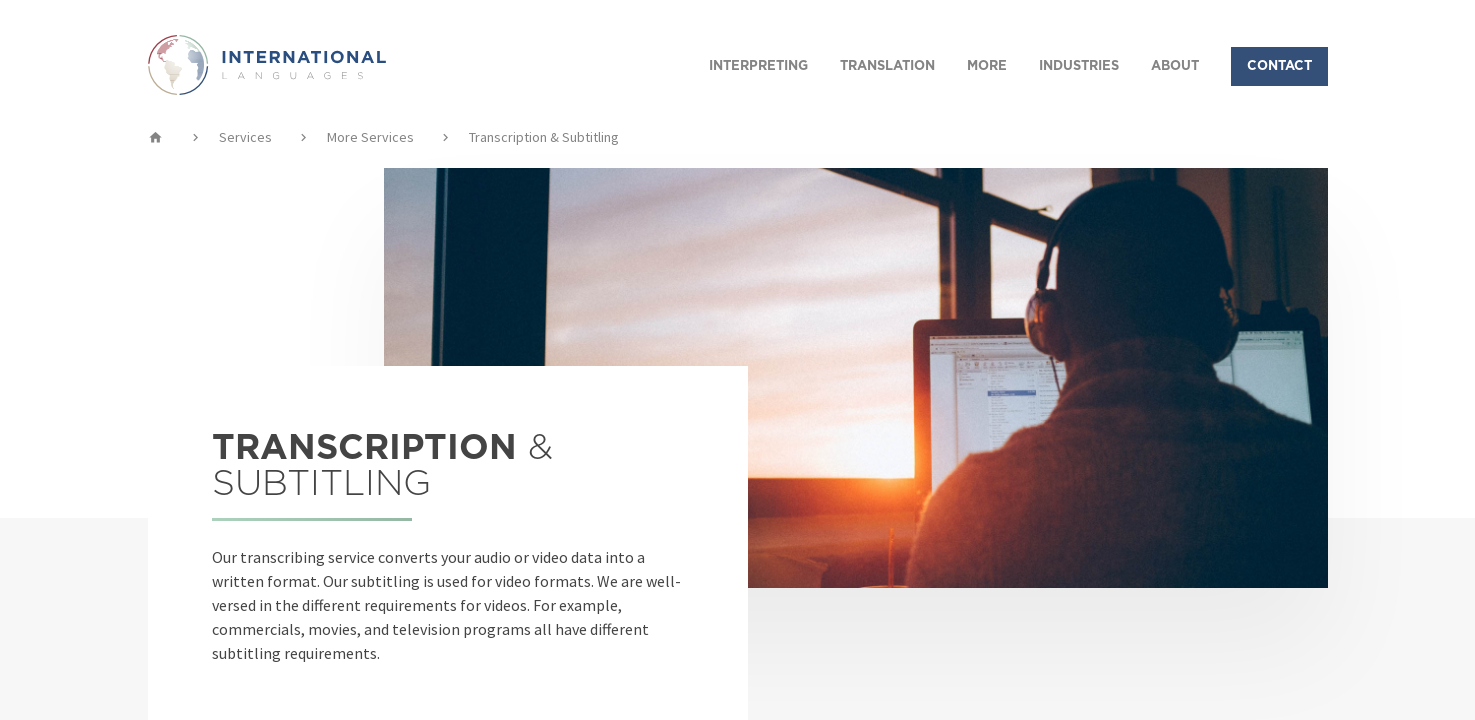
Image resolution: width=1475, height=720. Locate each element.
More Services (370, 137)
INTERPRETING (758, 66)
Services (245, 137)
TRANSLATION (887, 66)
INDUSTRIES (1079, 66)
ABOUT (1175, 66)
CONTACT (1279, 66)
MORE (987, 66)
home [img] (155, 137)
